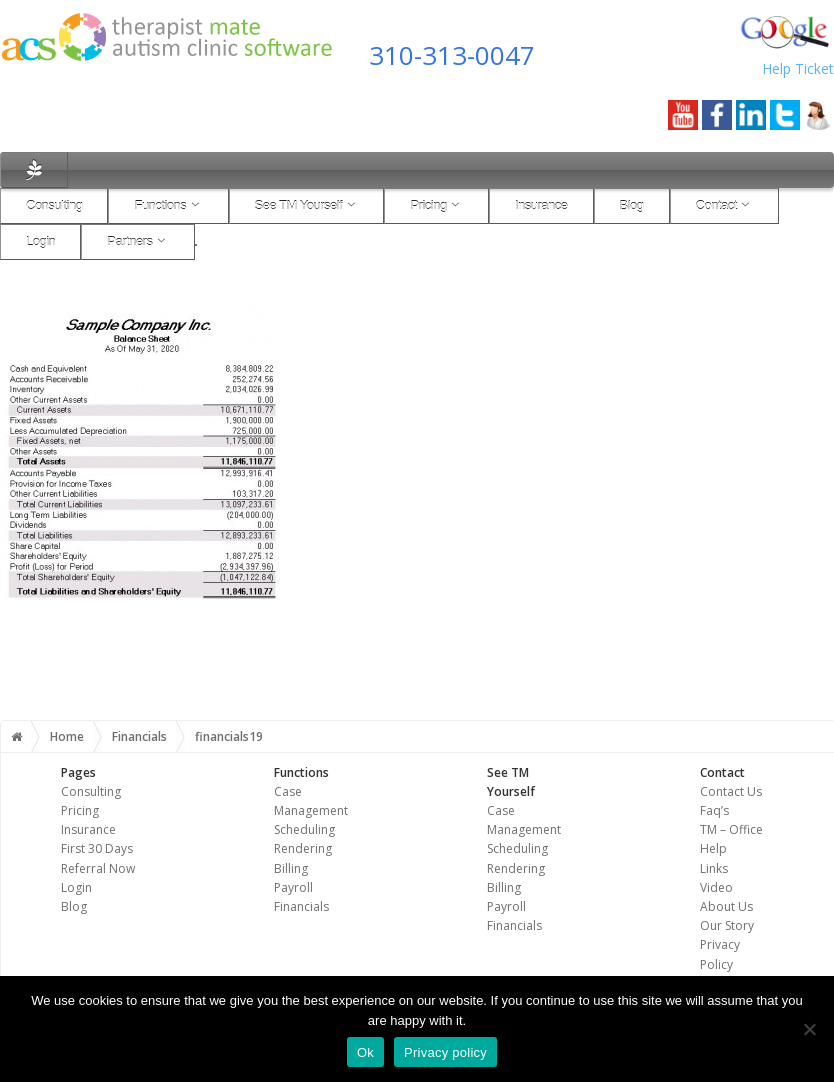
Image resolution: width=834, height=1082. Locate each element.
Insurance (541, 205)
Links (714, 868)
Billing (291, 868)
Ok (365, 1052)
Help (713, 848)
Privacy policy (445, 1052)
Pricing (436, 205)
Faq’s (714, 810)
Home (67, 736)
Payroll (293, 887)
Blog (632, 205)
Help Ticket (798, 68)
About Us (726, 906)
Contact (725, 205)
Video (716, 887)
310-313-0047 (452, 55)
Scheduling (304, 829)
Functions (168, 205)
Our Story (727, 925)
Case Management (524, 820)
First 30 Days (97, 848)
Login (40, 241)
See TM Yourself (307, 205)
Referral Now (98, 868)
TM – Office (731, 829)
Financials (139, 736)
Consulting (54, 205)
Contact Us (731, 791)
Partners (137, 241)
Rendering (303, 848)
